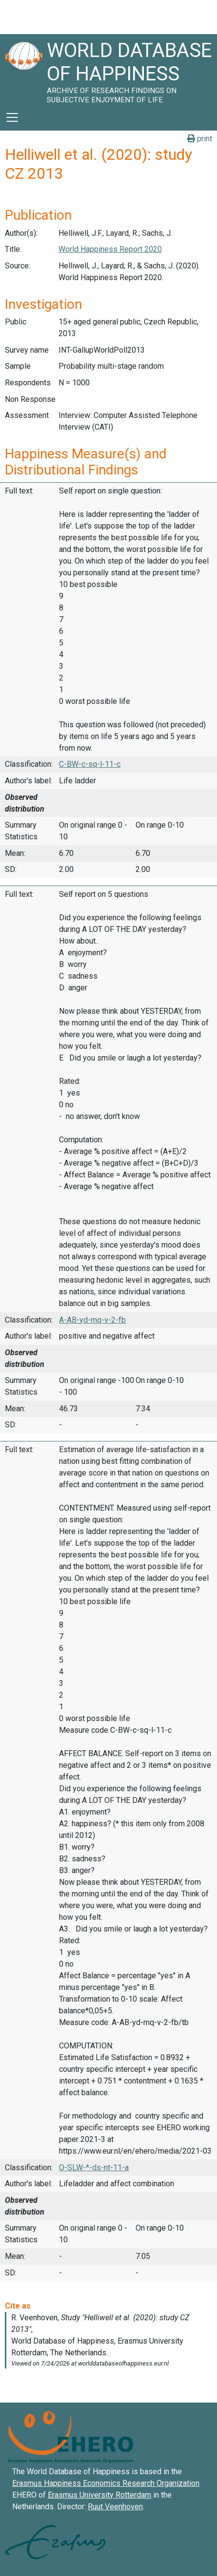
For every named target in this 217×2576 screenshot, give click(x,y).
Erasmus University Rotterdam (99, 2495)
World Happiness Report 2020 (110, 249)
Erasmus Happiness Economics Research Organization (105, 2483)
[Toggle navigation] (12, 117)
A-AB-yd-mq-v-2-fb (92, 1320)
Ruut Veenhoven (115, 2506)
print (199, 138)
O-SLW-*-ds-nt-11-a (94, 2167)
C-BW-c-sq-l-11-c (89, 764)
